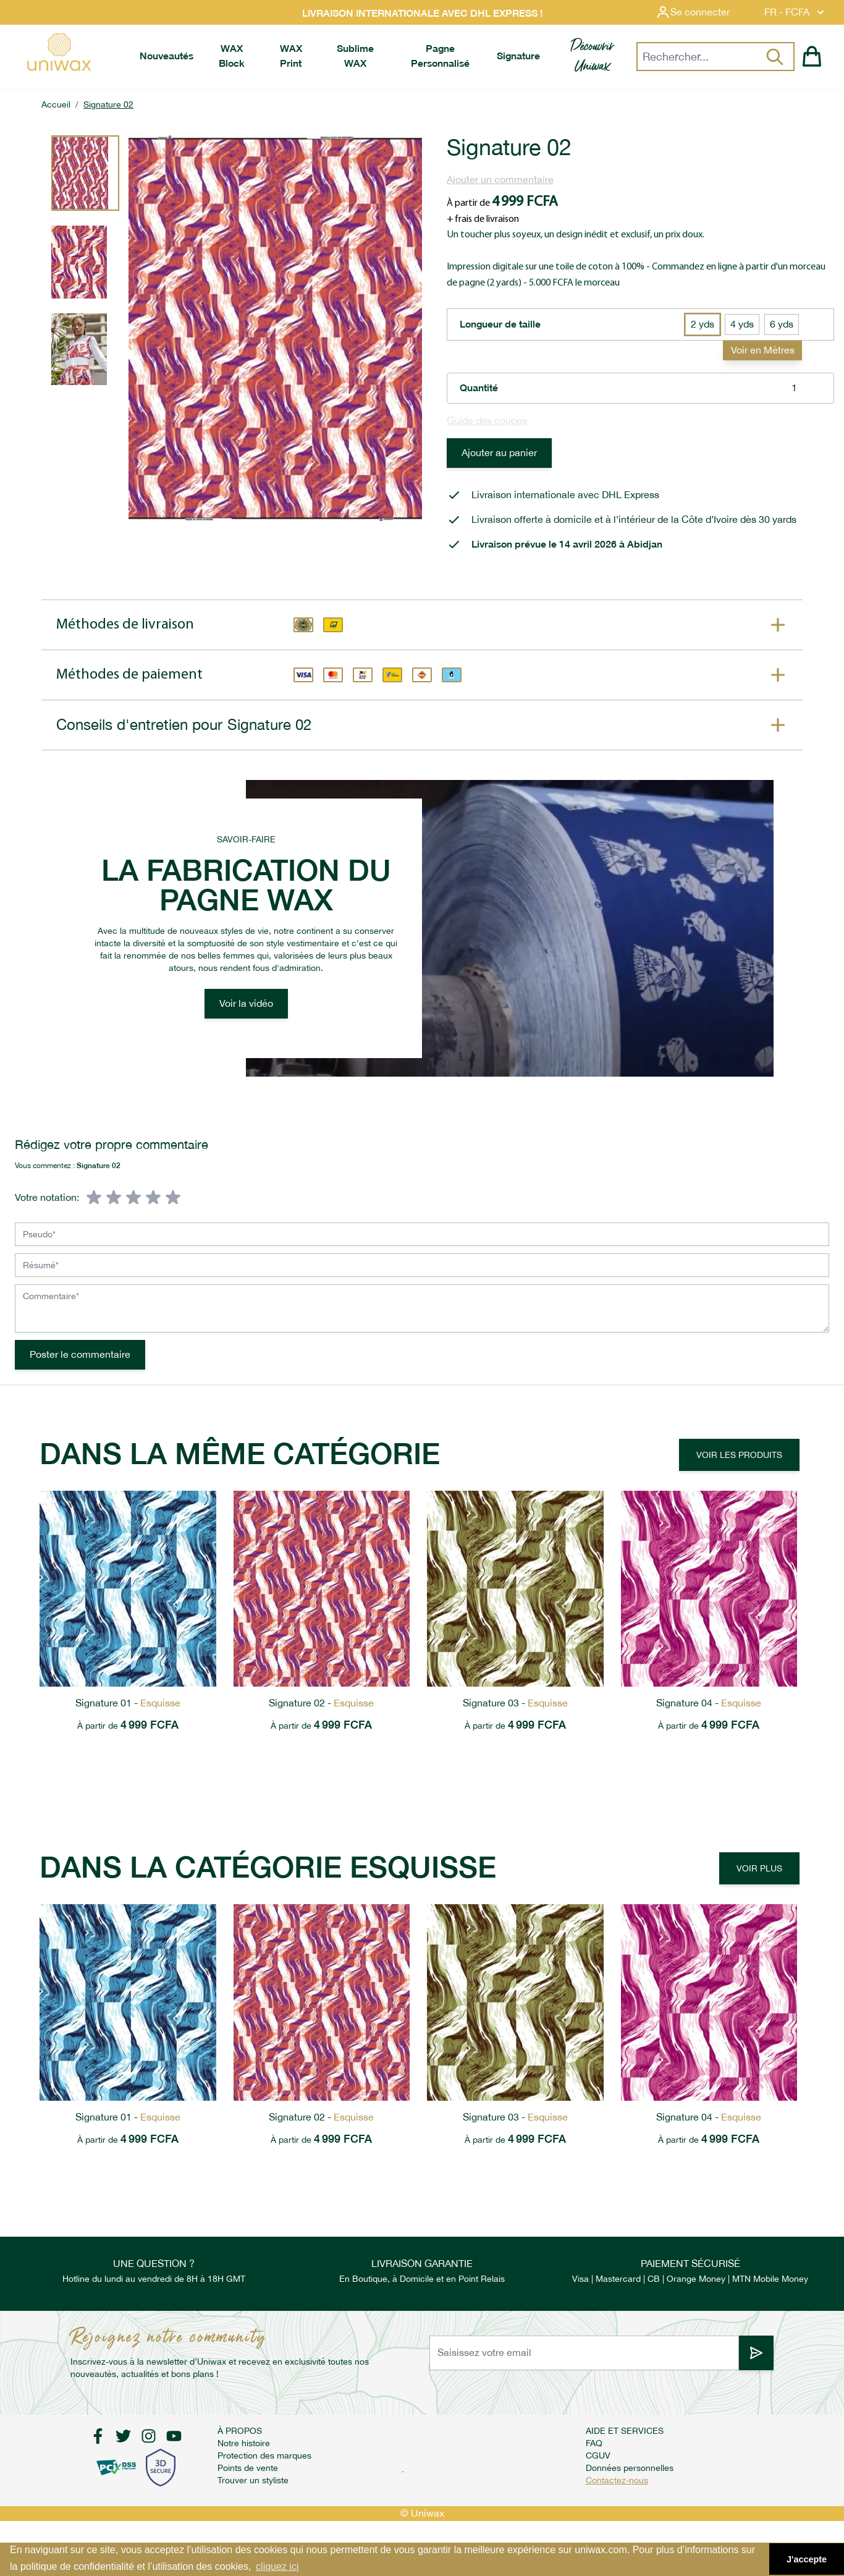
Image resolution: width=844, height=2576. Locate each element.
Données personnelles (629, 2468)
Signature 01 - (127, 1703)
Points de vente (247, 2468)
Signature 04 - (708, 1703)
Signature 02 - (321, 1703)
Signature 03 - (515, 1703)
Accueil (55, 104)
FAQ (594, 2443)
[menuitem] (166, 56)
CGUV (598, 2455)
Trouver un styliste (253, 2480)
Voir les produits (739, 1455)
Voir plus (759, 1868)
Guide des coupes (487, 420)
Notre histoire (243, 2443)
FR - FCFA (795, 12)
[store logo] (59, 52)
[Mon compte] (702, 12)
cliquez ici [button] (277, 2566)
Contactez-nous (617, 2480)
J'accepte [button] (807, 2559)
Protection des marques (264, 2455)
